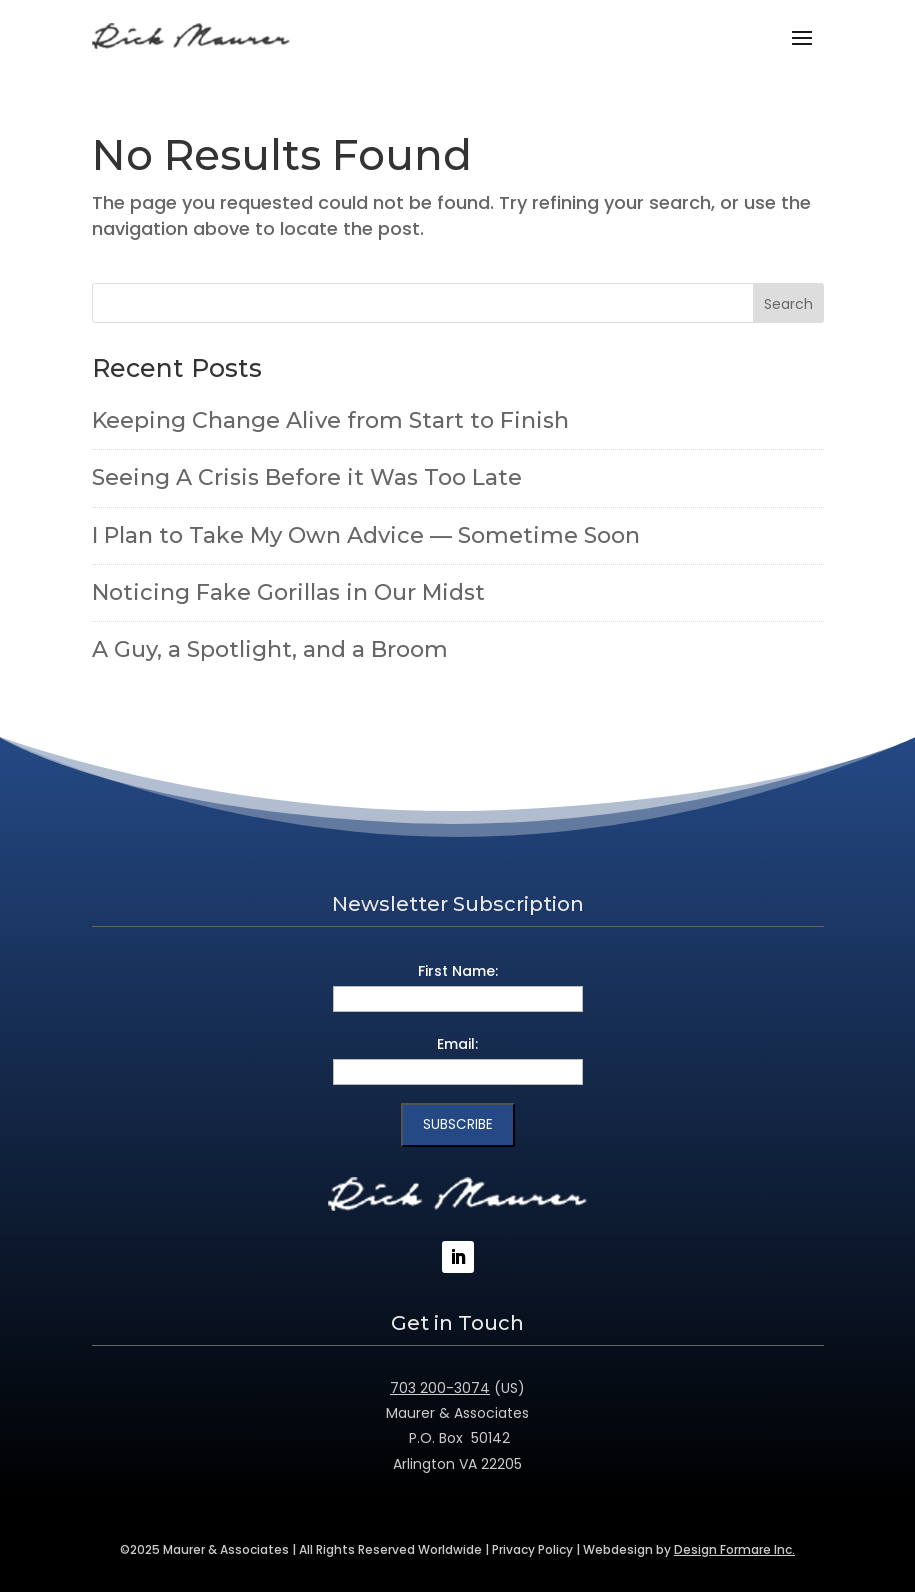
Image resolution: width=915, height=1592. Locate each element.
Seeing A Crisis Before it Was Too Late (307, 477)
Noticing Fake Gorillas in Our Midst (288, 592)
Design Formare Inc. (734, 1549)
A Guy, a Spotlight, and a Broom (270, 649)
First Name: (458, 971)
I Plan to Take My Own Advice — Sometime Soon (366, 535)
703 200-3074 (440, 1388)
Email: (457, 1044)
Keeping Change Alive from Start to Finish (330, 420)
